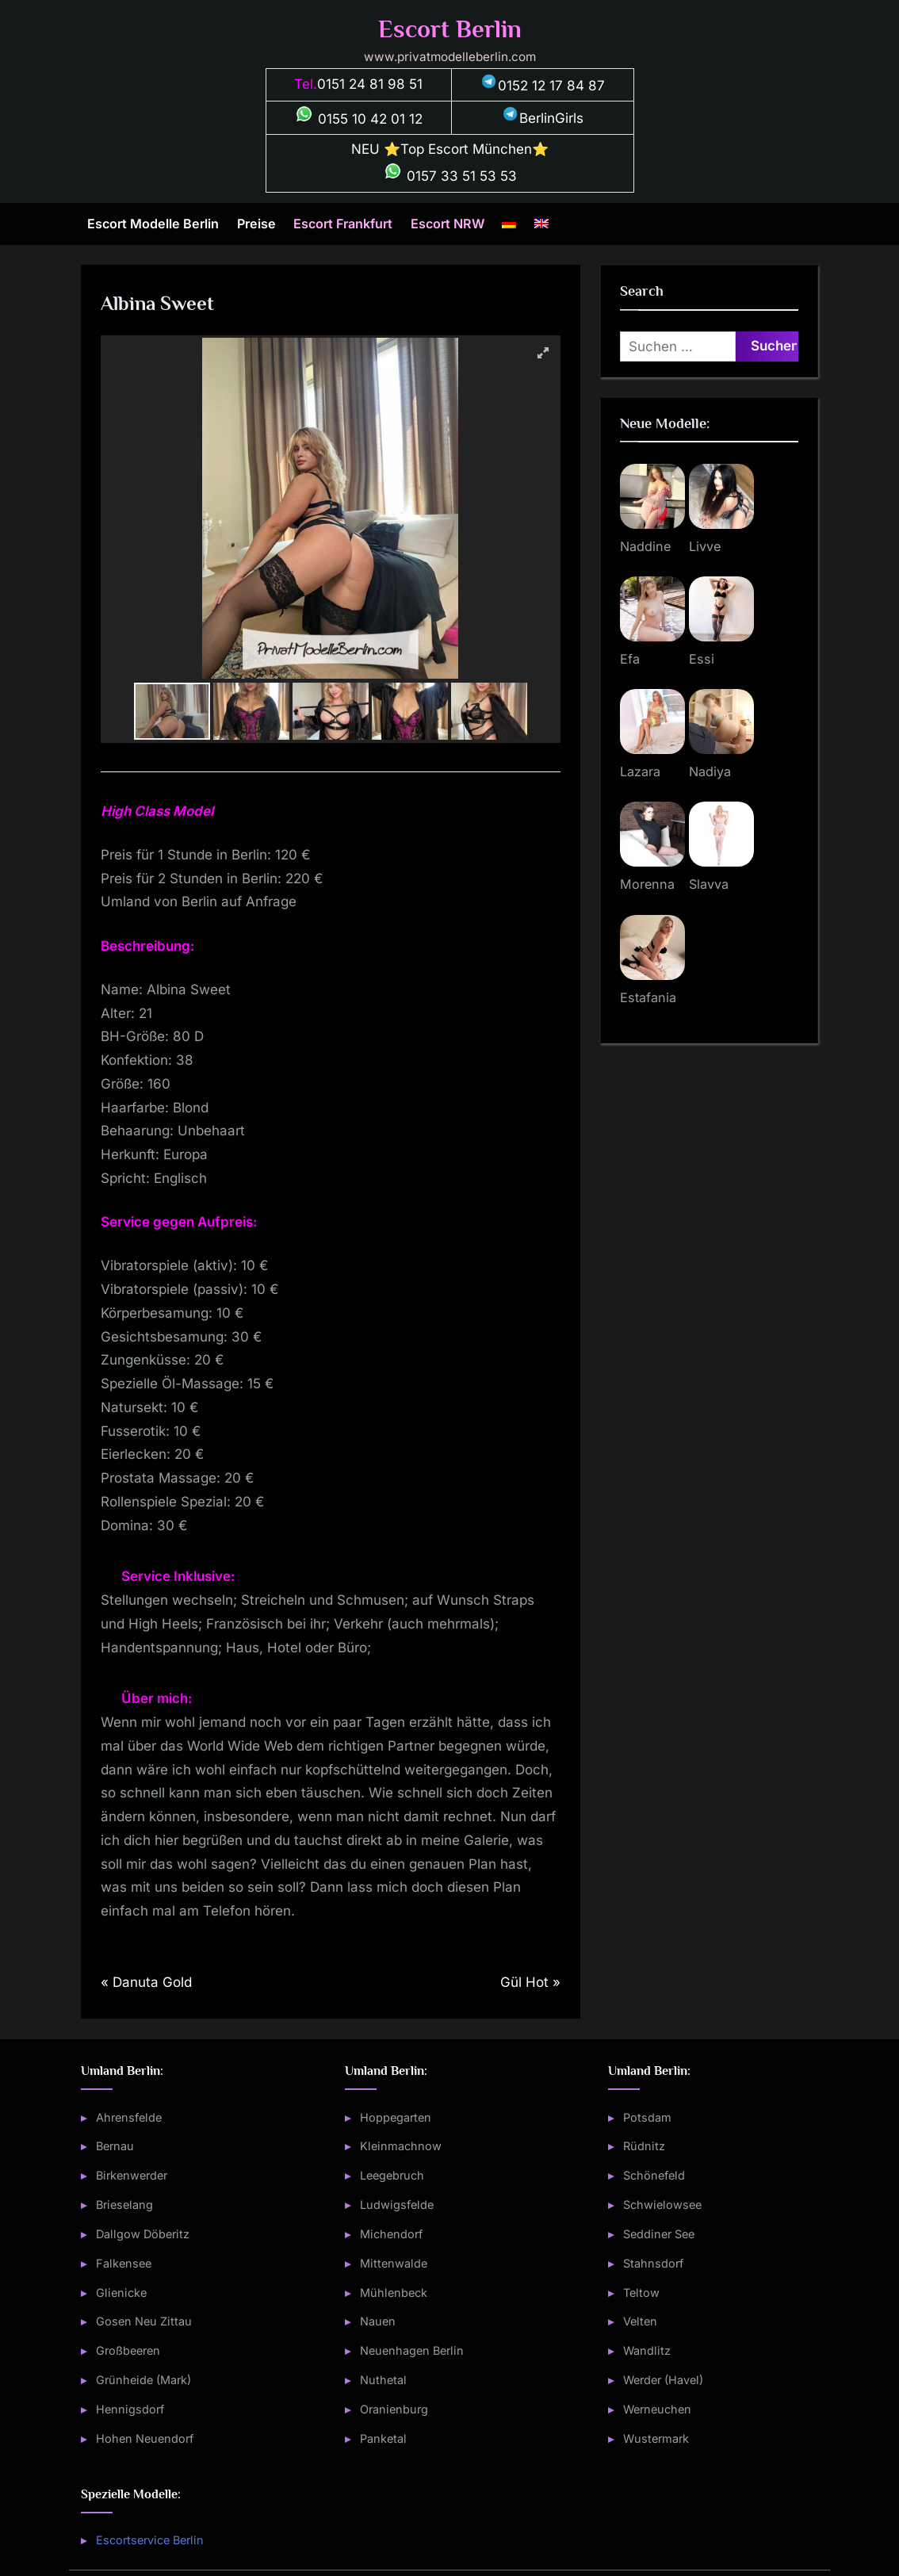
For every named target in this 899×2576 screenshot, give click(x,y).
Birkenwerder (131, 2175)
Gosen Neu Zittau (144, 2321)
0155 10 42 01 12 (358, 119)
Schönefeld (654, 2175)
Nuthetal (383, 2380)
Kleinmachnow (401, 2146)
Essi (701, 659)
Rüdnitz (644, 2146)
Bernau (115, 2146)
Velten (640, 2321)
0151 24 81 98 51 (370, 84)
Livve (705, 546)
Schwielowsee (662, 2204)
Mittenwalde (393, 2263)
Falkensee (123, 2263)
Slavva (709, 884)
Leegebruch (392, 2175)
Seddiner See (658, 2234)
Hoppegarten (395, 2117)
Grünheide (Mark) (143, 2380)
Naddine (645, 546)
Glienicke (121, 2292)
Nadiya (710, 771)
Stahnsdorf (653, 2263)
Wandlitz (647, 2350)
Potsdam (647, 2117)
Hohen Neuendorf (144, 2438)
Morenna (647, 884)
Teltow (641, 2292)
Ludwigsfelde (397, 2204)
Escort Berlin (450, 29)
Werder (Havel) (663, 2380)
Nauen (378, 2321)
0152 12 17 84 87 (542, 86)
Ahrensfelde (129, 2117)
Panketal (383, 2438)
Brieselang (124, 2204)
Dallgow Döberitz (142, 2234)
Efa (630, 659)
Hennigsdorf (130, 2409)
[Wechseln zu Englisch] (541, 224)
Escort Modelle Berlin (153, 224)
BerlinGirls (542, 118)
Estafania (648, 997)
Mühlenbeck (393, 2292)
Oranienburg (394, 2409)
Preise (256, 224)
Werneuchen (657, 2409)
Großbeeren (128, 2350)
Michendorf (391, 2234)
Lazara (640, 771)
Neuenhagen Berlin (412, 2350)
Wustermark (656, 2438)
